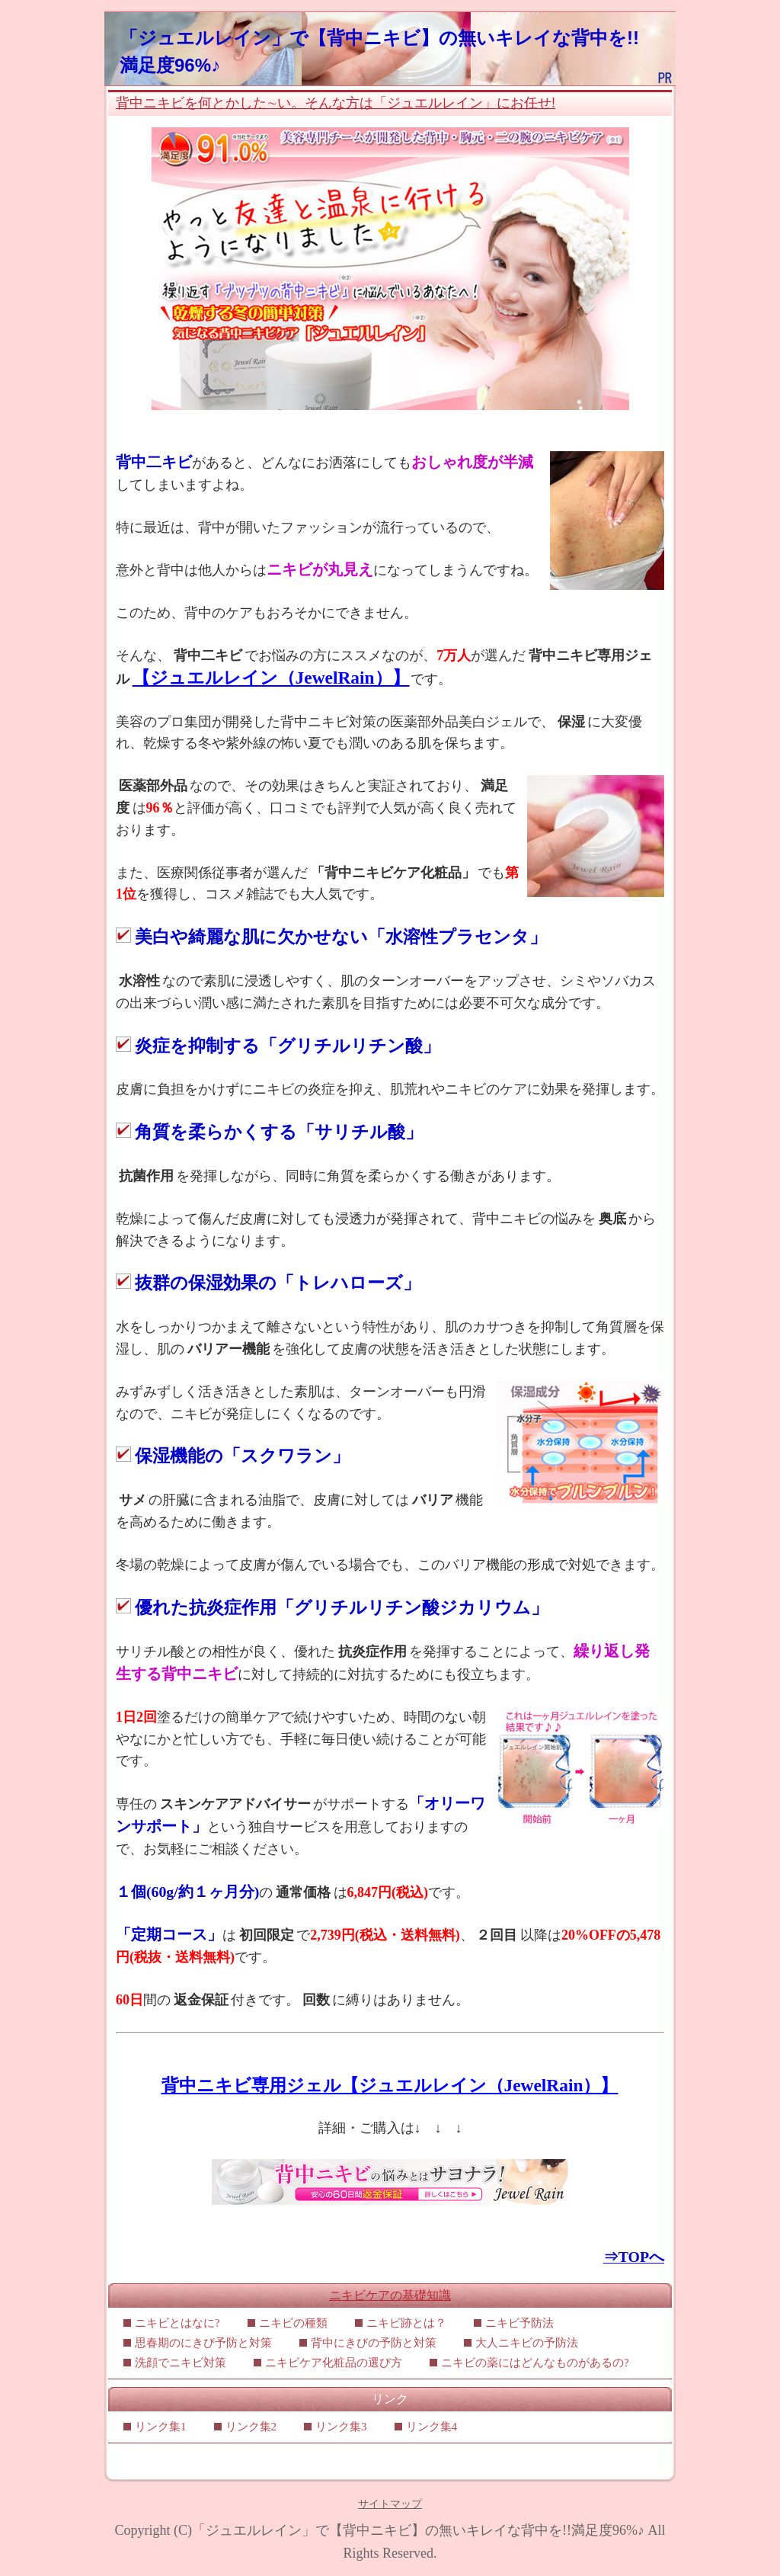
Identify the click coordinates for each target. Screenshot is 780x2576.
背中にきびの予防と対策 (373, 2343)
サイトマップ (390, 2504)
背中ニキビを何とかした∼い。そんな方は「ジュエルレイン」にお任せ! (335, 103)
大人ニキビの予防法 (526, 2343)
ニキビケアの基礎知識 (390, 2295)
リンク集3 (341, 2427)
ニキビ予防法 (519, 2323)
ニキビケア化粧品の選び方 (333, 2363)
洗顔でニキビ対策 (180, 2363)
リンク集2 (251, 2427)
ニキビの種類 (293, 2323)
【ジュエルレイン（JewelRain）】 (271, 677)
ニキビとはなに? (177, 2323)
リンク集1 (161, 2427)
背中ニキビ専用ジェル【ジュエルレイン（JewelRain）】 (390, 2085)
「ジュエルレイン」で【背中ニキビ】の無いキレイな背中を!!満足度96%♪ (418, 2530)
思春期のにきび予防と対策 (203, 2343)
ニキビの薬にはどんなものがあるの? (535, 2363)
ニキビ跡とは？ (406, 2323)
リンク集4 (432, 2427)
